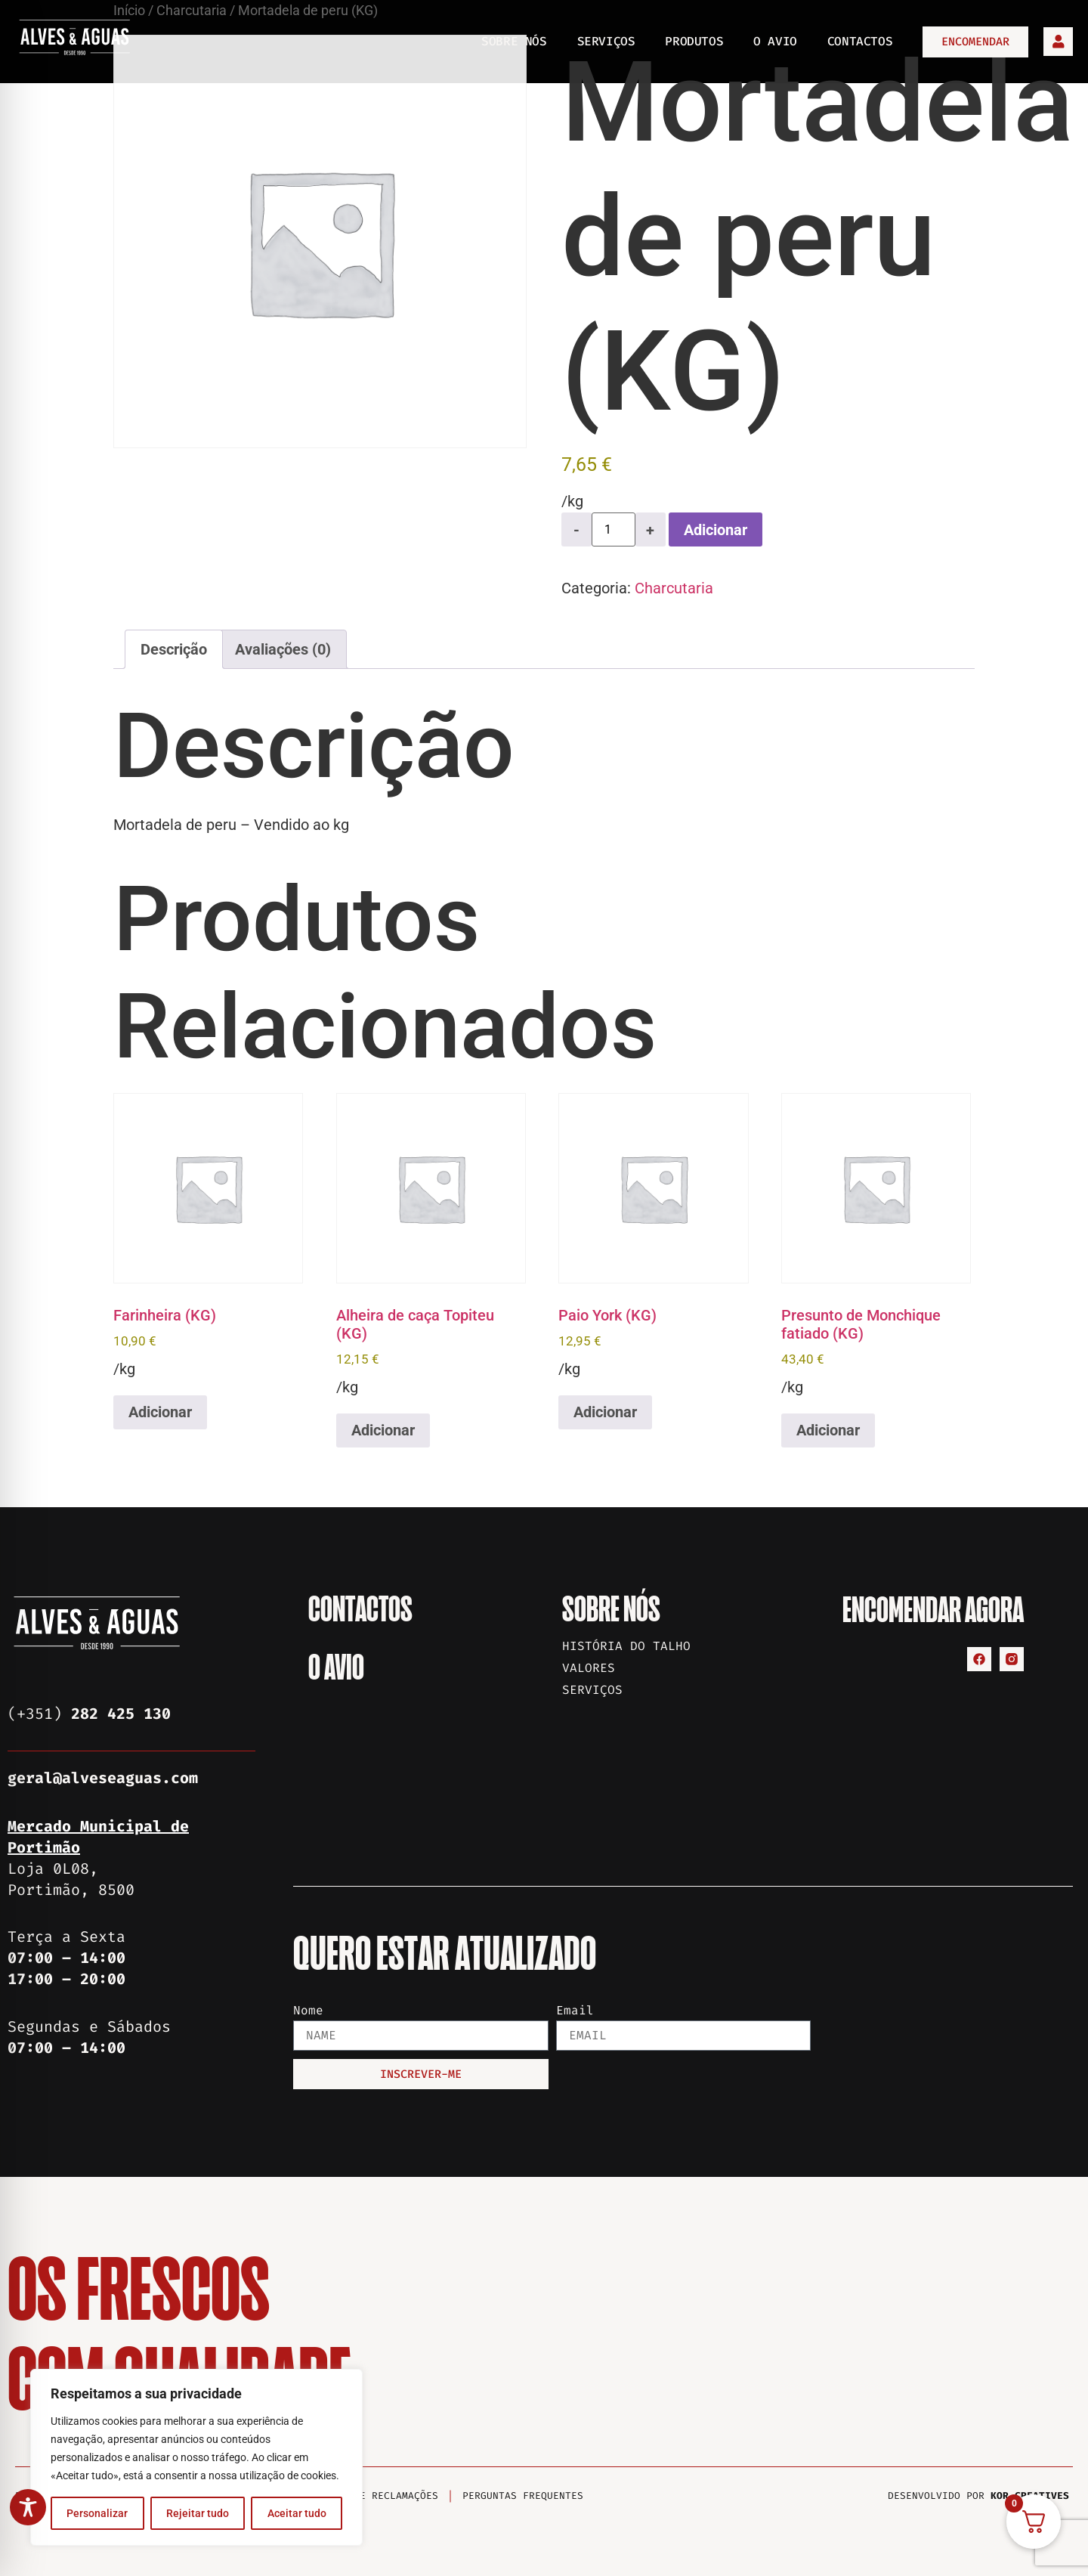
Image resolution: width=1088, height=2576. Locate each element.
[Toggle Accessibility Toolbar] (28, 2507)
